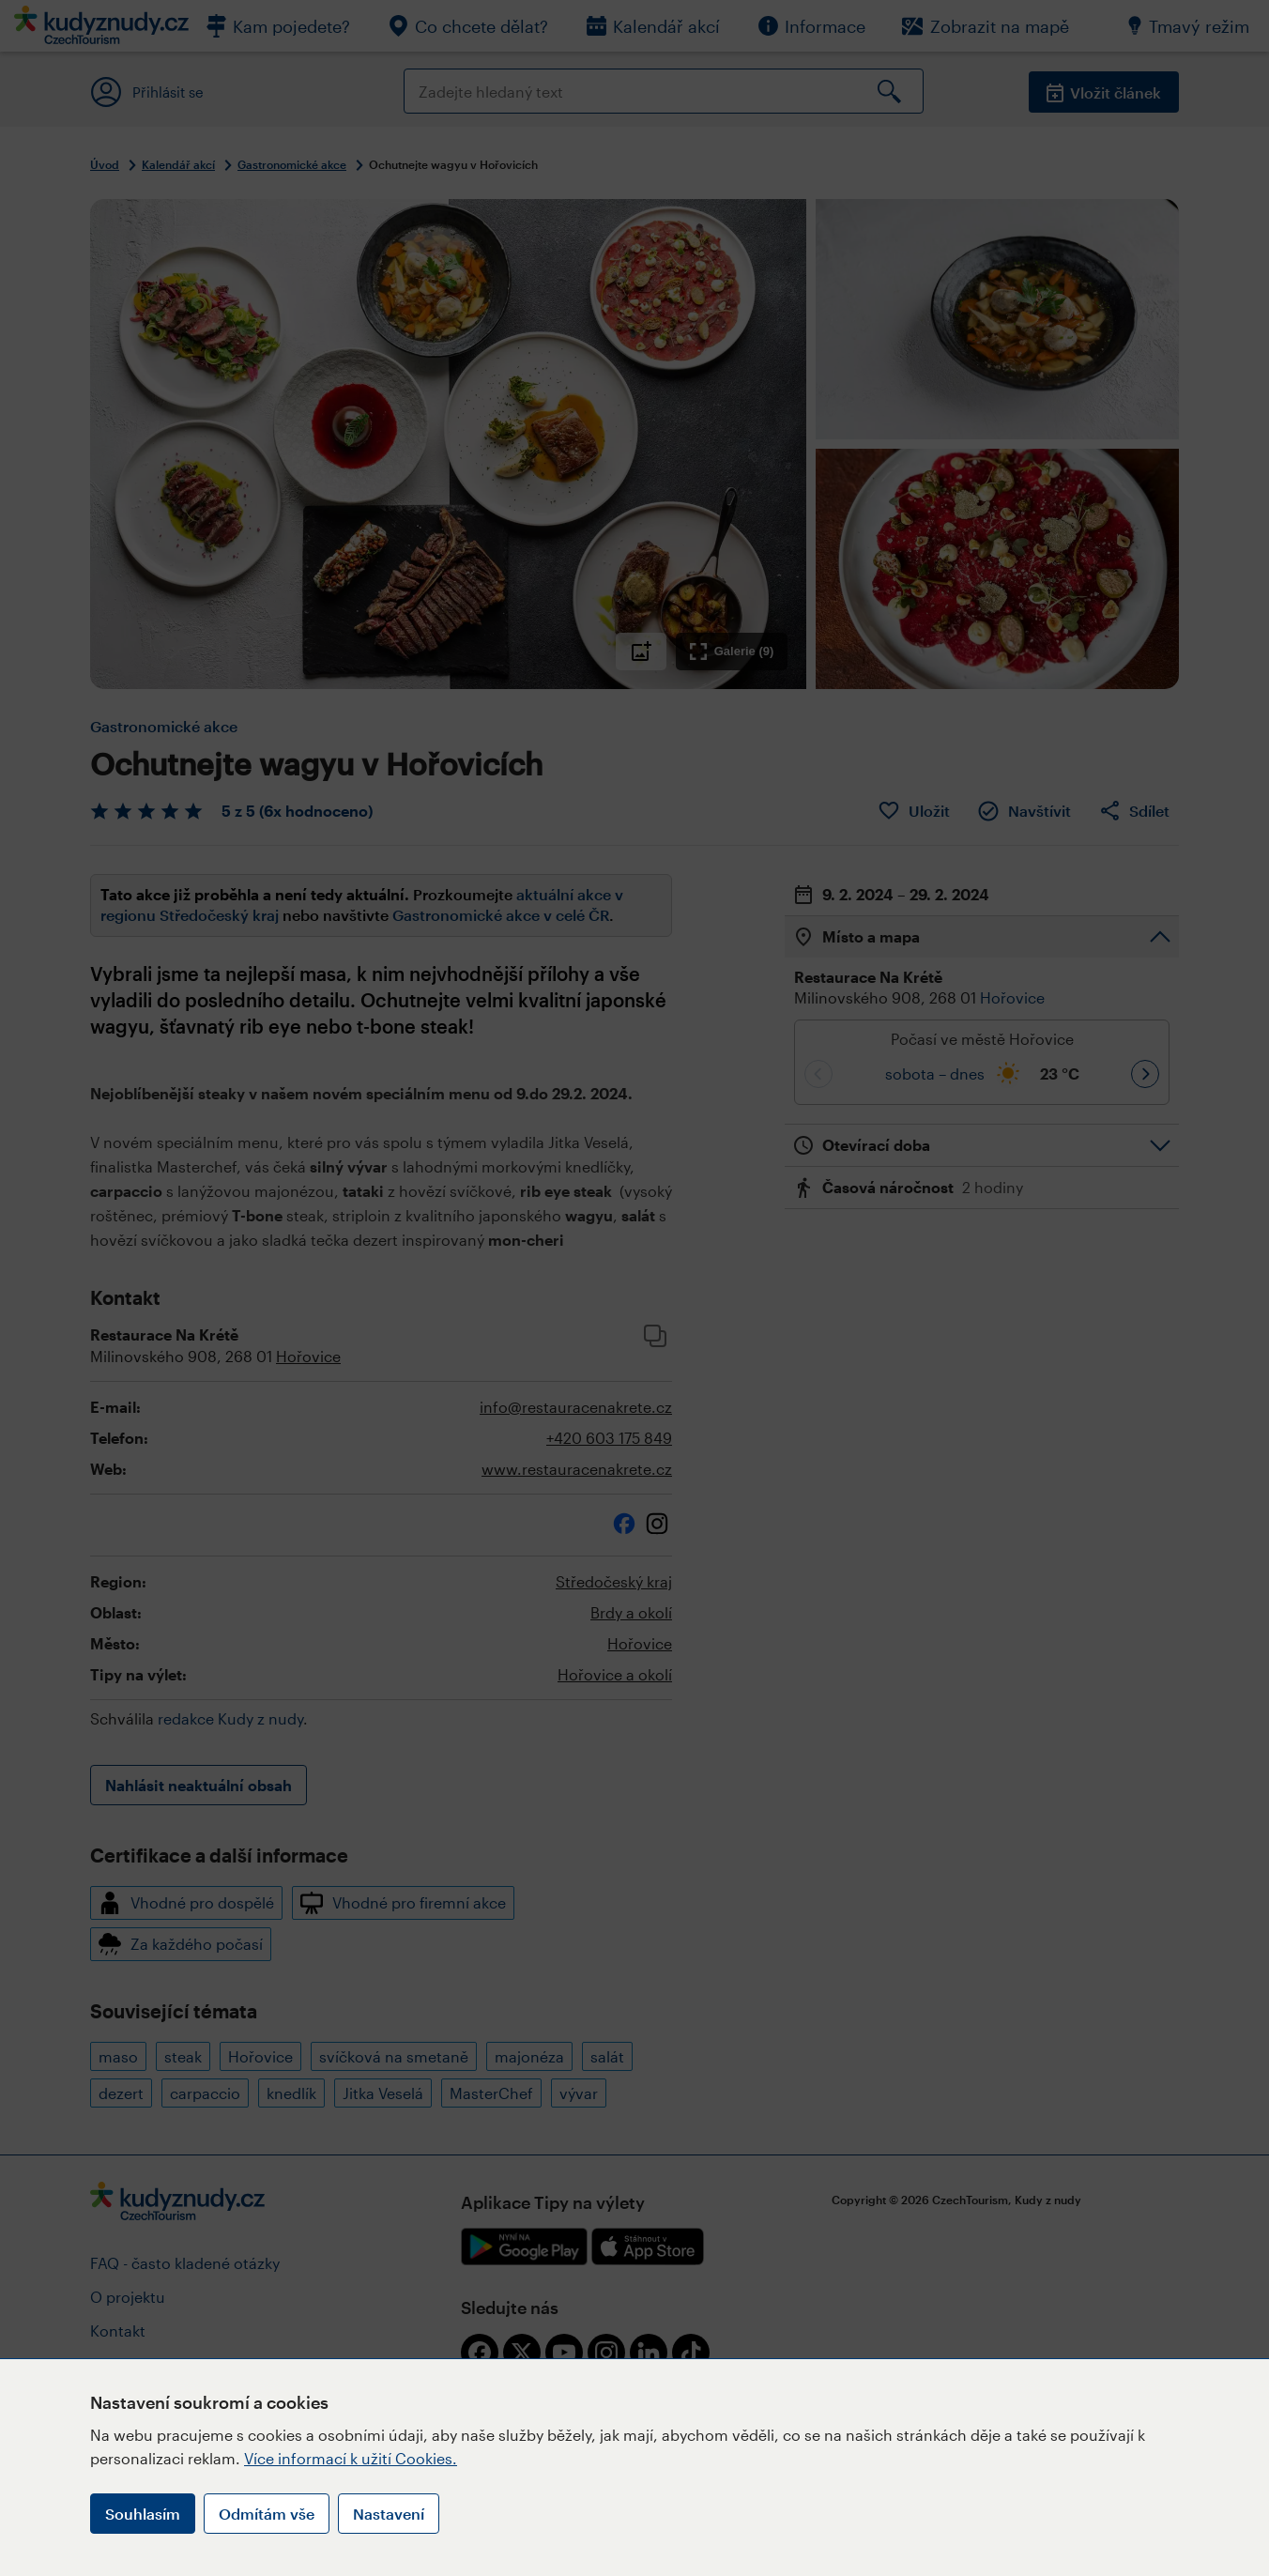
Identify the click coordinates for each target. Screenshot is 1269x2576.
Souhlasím (142, 2513)
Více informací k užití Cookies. (350, 2458)
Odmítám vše (266, 2513)
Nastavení (388, 2513)
